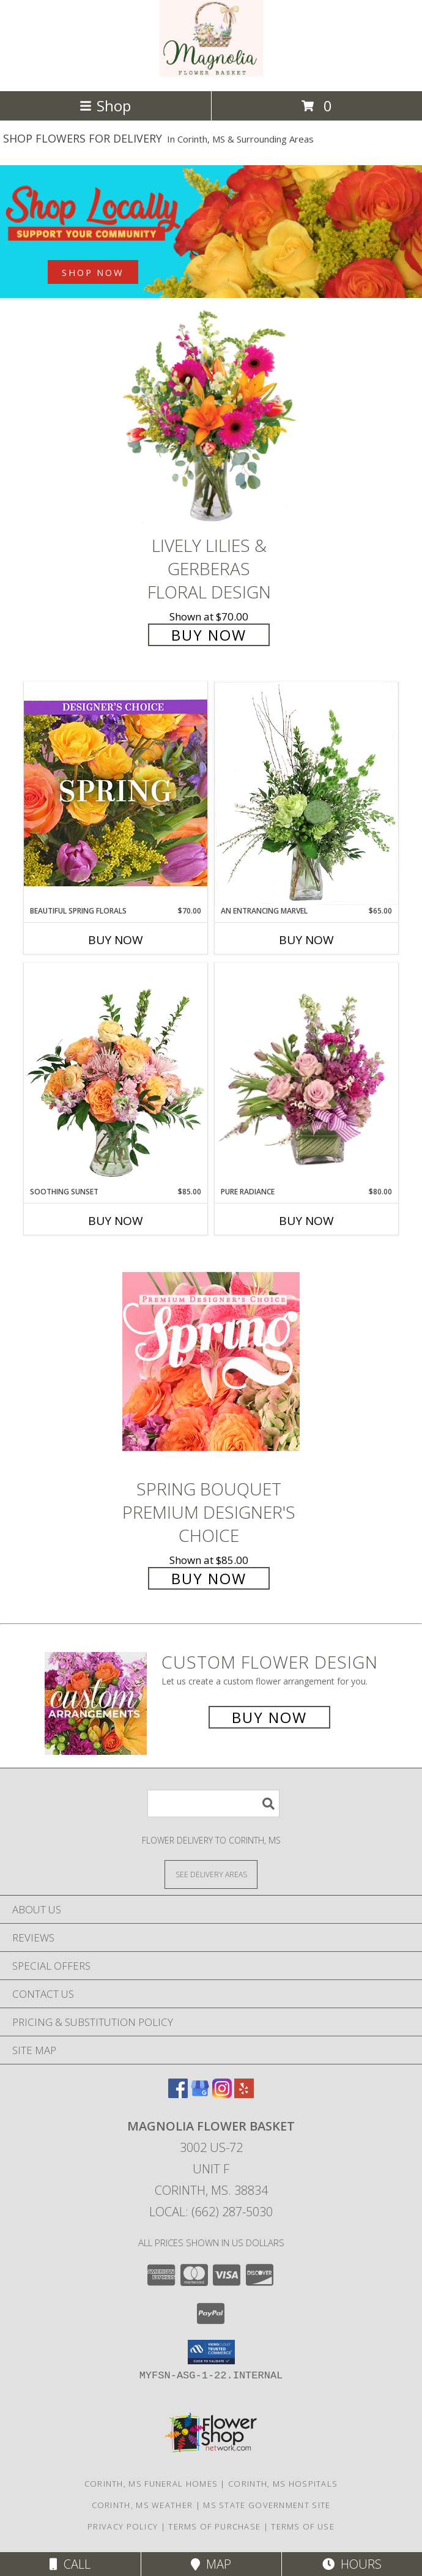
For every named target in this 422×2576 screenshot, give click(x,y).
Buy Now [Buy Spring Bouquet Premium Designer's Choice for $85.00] (208, 1578)
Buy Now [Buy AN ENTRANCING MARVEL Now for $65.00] (306, 940)
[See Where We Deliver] (211, 1874)
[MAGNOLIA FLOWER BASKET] (210, 73)
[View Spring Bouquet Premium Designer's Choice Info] (211, 1361)
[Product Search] (213, 1803)
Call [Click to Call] (70, 2564)
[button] (211, 2352)
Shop (105, 105)
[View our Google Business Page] (200, 2094)
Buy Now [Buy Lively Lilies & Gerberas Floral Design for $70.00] (208, 635)
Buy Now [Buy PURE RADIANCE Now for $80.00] (306, 1221)
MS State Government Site (266, 2505)
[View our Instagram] (222, 2094)
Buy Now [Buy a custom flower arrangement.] (269, 1717)
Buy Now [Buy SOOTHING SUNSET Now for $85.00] (115, 1221)
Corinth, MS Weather (142, 2505)
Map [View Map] (211, 2564)
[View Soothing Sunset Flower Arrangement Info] (115, 1074)
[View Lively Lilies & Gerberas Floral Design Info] (211, 417)
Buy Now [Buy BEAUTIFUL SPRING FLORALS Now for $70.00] (115, 940)
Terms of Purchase (214, 2526)
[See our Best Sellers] (211, 231)
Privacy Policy (122, 2526)
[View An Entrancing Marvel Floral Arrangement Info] (306, 793)
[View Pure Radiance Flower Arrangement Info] (306, 1074)
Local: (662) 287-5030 (211, 2211)
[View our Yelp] (244, 2094)
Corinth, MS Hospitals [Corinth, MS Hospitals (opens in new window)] (283, 2483)
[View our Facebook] (178, 2094)
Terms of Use (303, 2526)
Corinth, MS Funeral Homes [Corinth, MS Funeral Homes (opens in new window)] (151, 2483)
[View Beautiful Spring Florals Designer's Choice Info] (115, 793)
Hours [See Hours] (352, 2564)
